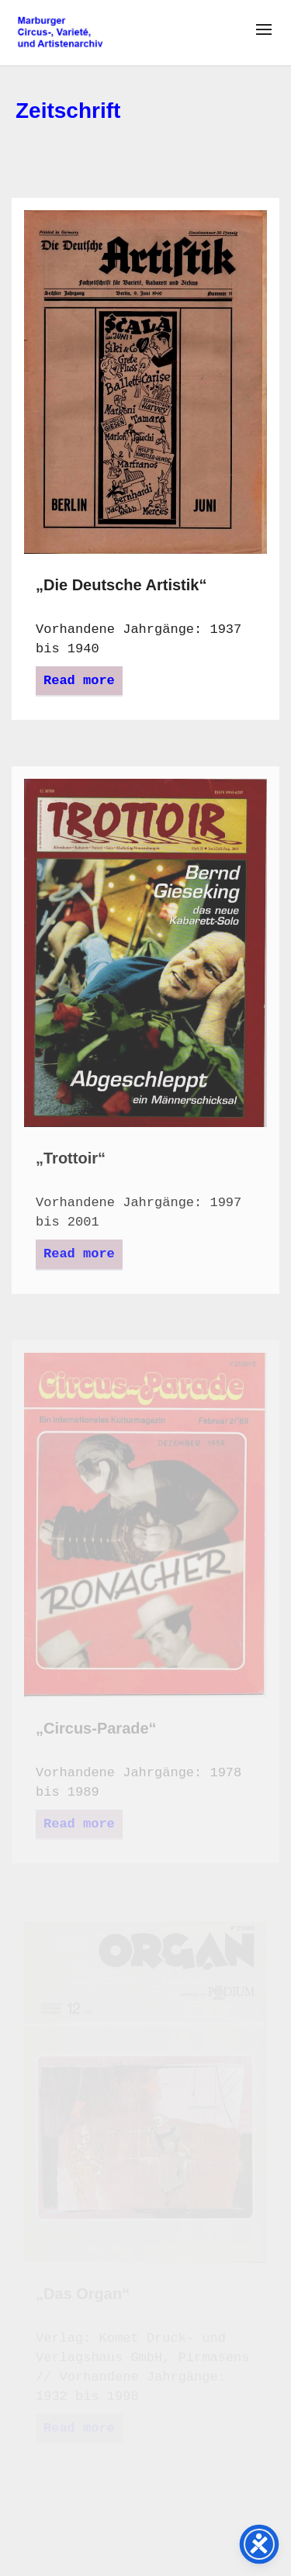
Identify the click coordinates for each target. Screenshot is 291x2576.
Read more (79, 681)
